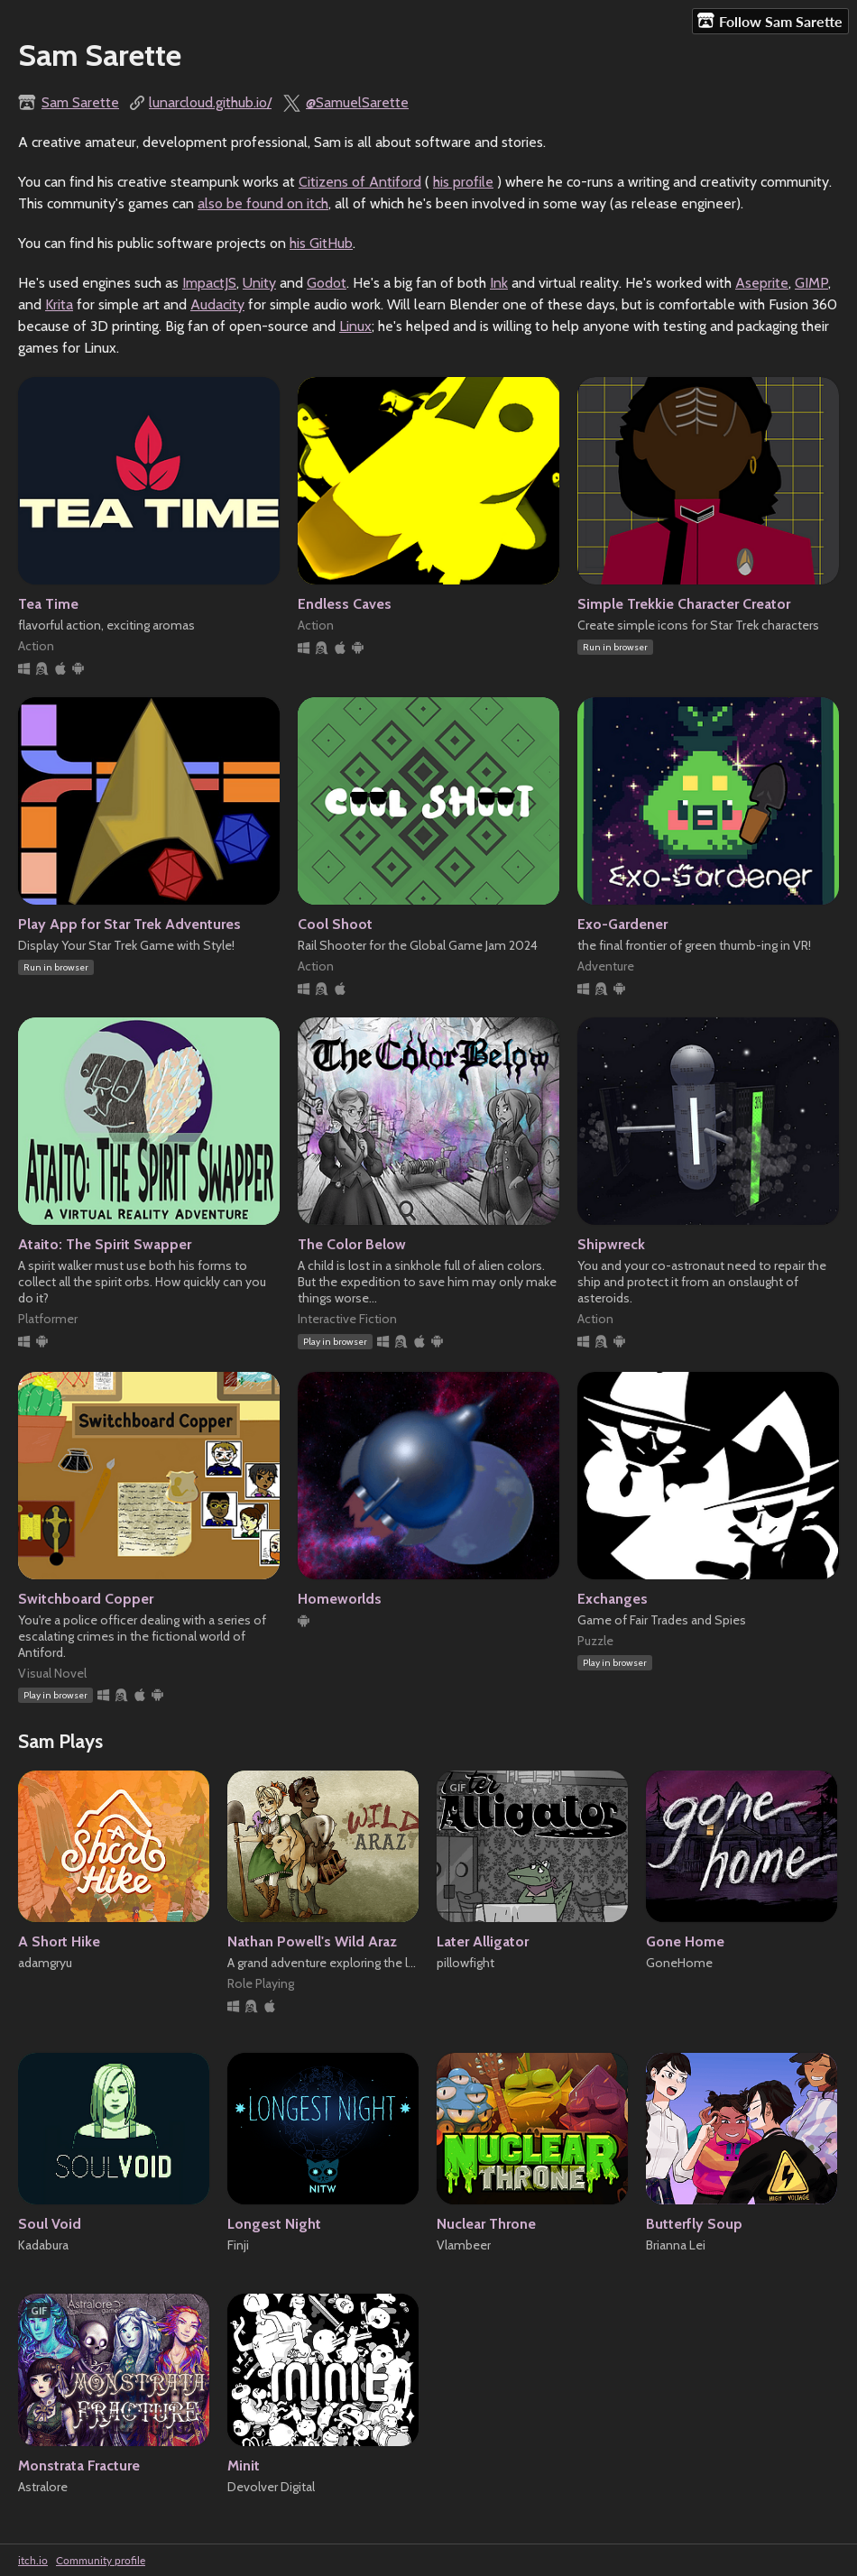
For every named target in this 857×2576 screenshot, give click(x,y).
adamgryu (45, 1963)
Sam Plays (60, 1741)
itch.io (33, 2560)
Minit (243, 2465)
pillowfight (465, 1963)
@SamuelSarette (357, 102)
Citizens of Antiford (360, 181)
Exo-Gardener (622, 924)
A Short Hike (59, 1941)
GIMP (811, 282)
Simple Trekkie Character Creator (683, 603)
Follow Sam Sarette (770, 21)
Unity (259, 282)
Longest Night (274, 2223)
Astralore (43, 2487)
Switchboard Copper (85, 1598)
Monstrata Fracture (79, 2465)
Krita (59, 304)
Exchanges (612, 1598)
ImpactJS (209, 282)
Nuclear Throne (486, 2223)
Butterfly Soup (694, 2223)
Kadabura (43, 2245)
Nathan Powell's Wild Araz (312, 1941)
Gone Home (685, 1941)
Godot (326, 282)
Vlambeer (464, 2245)
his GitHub (321, 243)
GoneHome (679, 1963)
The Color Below (352, 1244)
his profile (463, 181)
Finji (238, 2245)
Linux (355, 326)
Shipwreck (611, 1244)
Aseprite (761, 282)
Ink (499, 282)
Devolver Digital (271, 2487)
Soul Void (49, 2223)
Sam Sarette (80, 102)
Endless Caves (345, 603)
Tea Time (48, 603)
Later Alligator (483, 1941)
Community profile (100, 2560)
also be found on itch (263, 203)
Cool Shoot (335, 924)
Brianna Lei (675, 2245)
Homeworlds (340, 1598)
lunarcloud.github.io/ (210, 102)
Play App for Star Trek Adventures (129, 924)
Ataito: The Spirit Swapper (104, 1244)
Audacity (217, 304)
